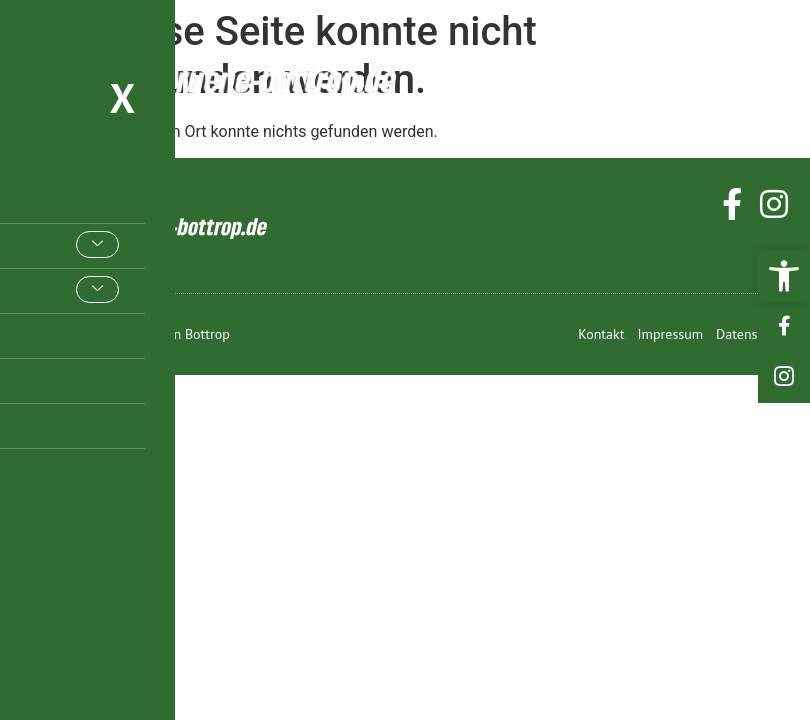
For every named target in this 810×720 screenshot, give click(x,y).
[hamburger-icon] (767, 78)
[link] (784, 276)
